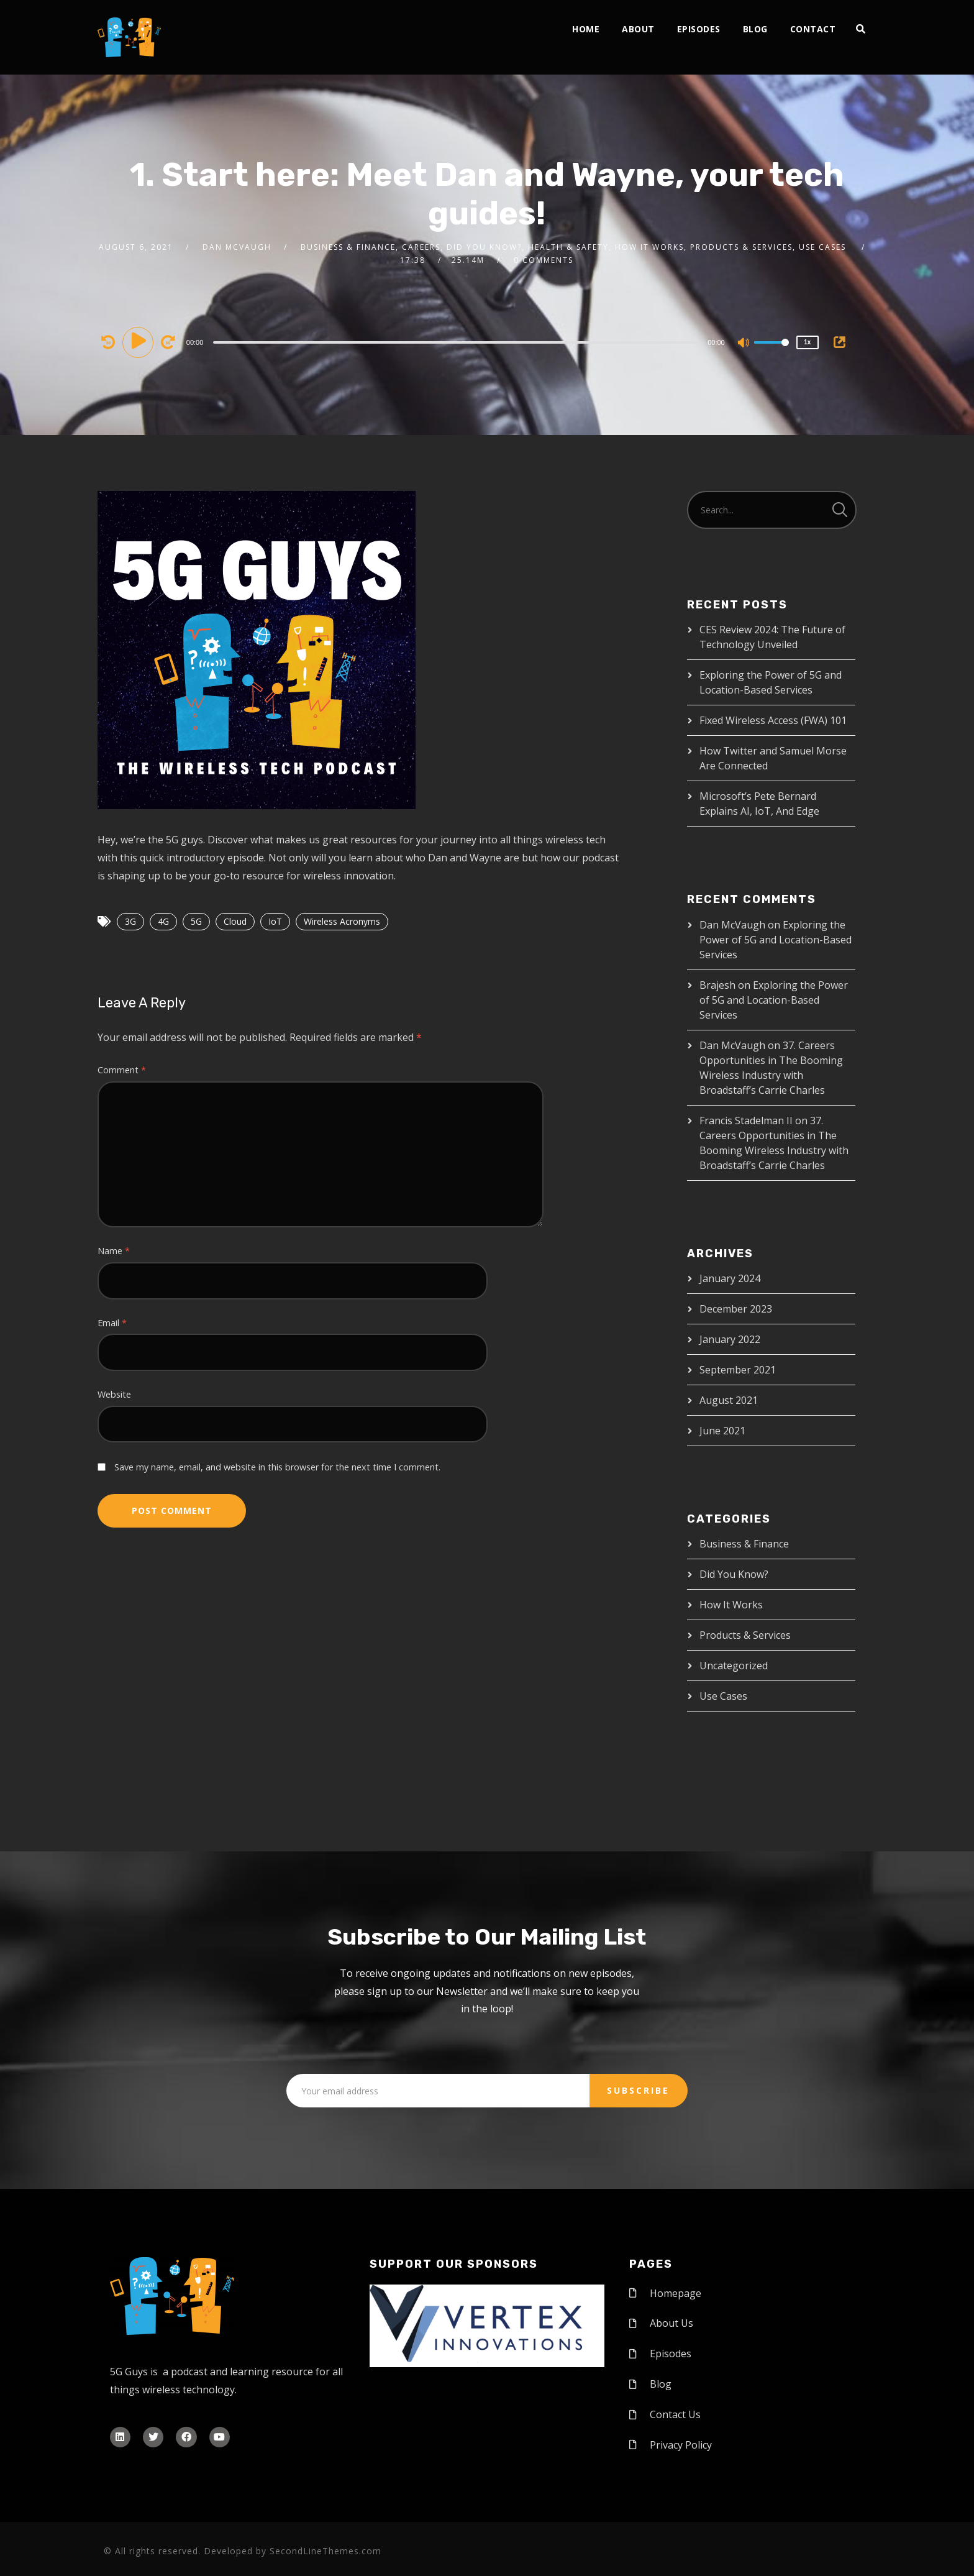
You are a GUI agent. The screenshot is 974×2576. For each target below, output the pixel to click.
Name (114, 1251)
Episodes (699, 29)
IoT (275, 921)
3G (130, 921)
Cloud (235, 921)
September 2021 (737, 1370)
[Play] (139, 341)
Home (585, 29)
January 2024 (729, 1278)
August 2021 (728, 1400)
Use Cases (723, 1696)
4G (163, 921)
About (638, 29)
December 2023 (735, 1309)
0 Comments (543, 260)
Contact (813, 29)
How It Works (731, 1604)
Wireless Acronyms (342, 921)
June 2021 (722, 1430)
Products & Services (745, 1635)
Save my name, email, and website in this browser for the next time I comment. (277, 1467)
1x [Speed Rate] (807, 342)
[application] (458, 341)
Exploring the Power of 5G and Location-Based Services (775, 939)
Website (114, 1394)
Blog (755, 29)
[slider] (456, 342)
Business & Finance (744, 1544)
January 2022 (729, 1339)
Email (112, 1323)
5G (196, 921)
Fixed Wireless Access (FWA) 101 (773, 720)
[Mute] (744, 343)
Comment (122, 1070)
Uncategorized (733, 1665)
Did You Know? (733, 1574)
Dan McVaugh (237, 247)
